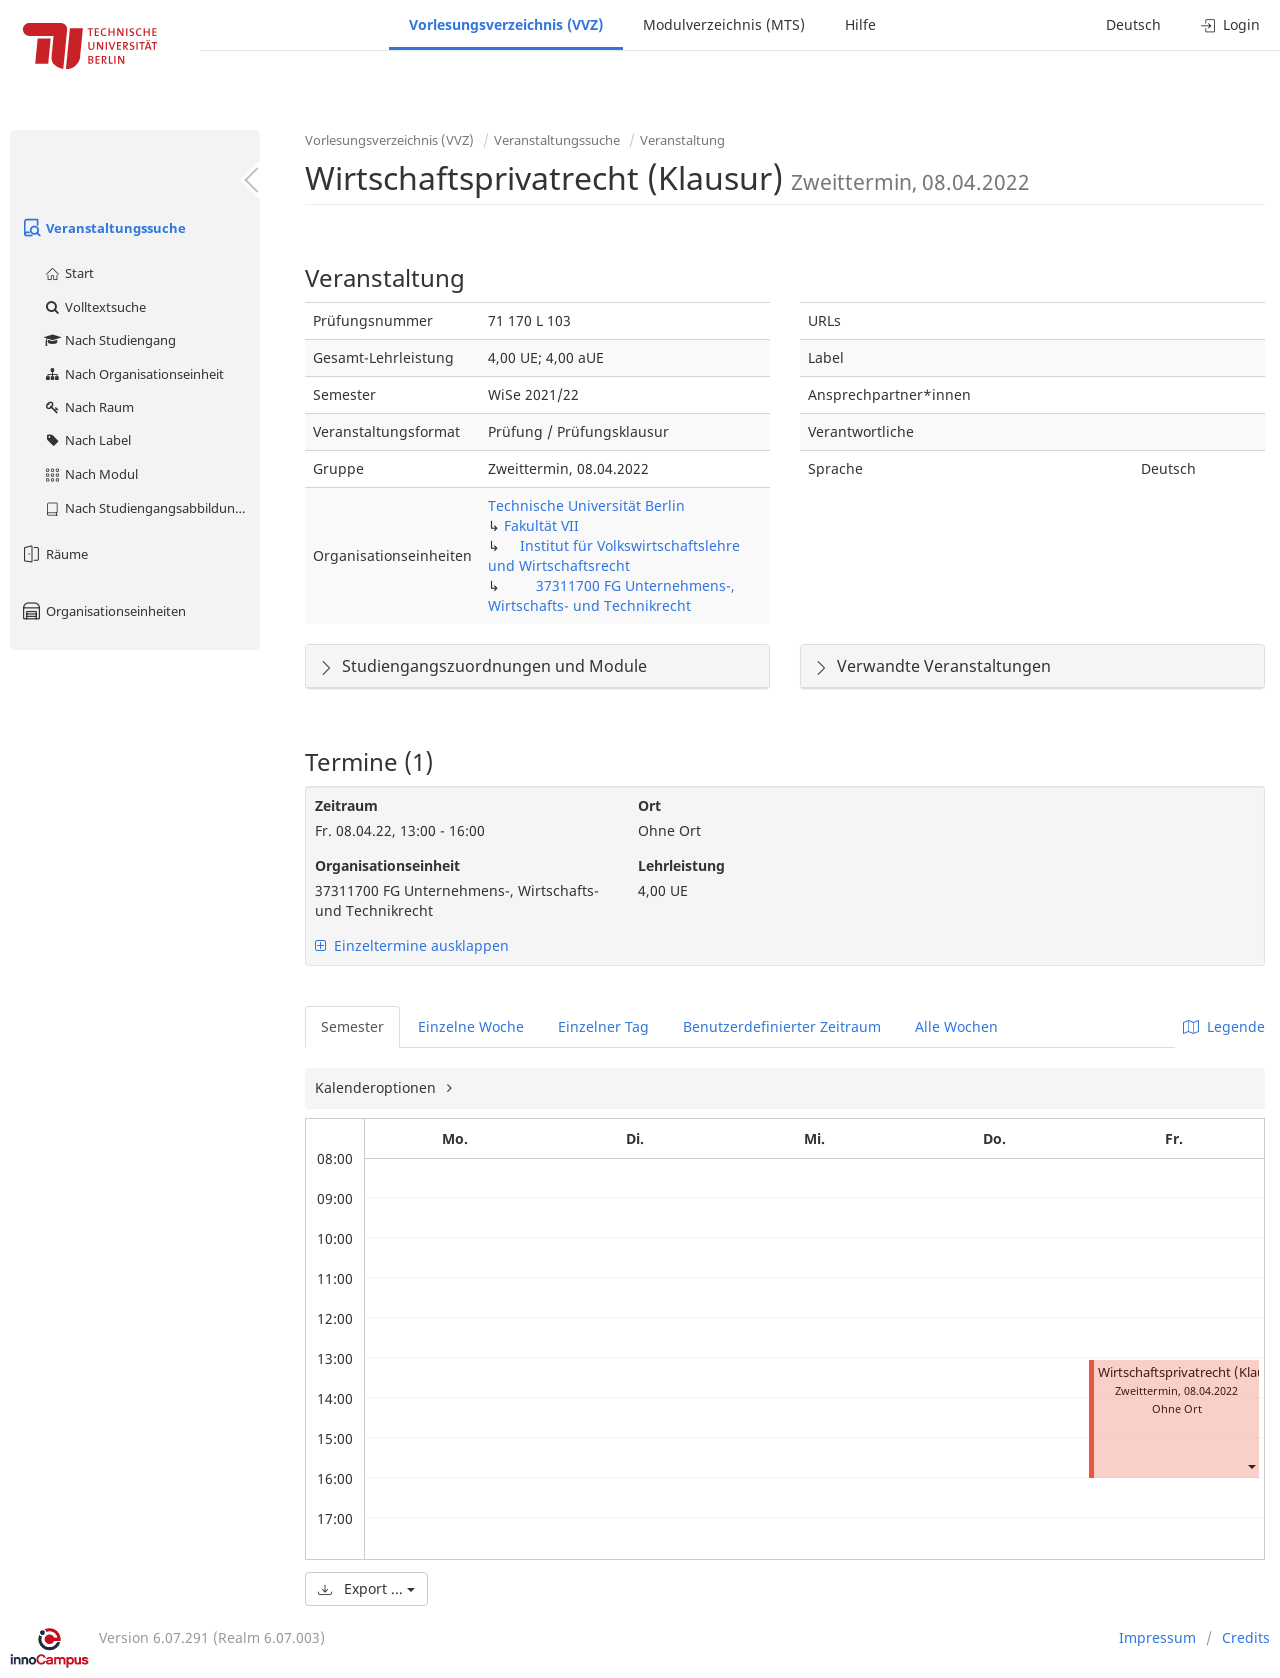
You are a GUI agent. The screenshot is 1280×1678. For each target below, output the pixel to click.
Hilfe (860, 24)
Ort (649, 805)
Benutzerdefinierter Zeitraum (782, 1026)
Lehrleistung (681, 865)
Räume (54, 554)
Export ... (366, 1588)
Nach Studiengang (109, 340)
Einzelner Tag (603, 1026)
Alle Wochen (956, 1026)
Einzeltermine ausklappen (412, 945)
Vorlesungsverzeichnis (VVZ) (506, 24)
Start (68, 273)
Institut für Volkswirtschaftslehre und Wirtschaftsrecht (614, 555)
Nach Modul (90, 474)
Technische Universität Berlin (586, 505)
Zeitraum (346, 805)
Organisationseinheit (387, 865)
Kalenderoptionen (377, 1087)
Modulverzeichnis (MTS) (724, 24)
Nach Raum (88, 407)
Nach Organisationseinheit (133, 374)
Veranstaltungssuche (103, 228)
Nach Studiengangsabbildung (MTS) (151, 508)
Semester (352, 1026)
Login (1230, 24)
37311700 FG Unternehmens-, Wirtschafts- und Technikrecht (611, 595)
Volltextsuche (94, 307)
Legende (1224, 1026)
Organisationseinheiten (103, 611)
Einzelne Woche (471, 1026)
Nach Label (87, 440)
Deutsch (1133, 24)
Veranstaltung (682, 140)
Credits (1246, 1637)
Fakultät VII (541, 525)
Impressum (1157, 1637)
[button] (1251, 1466)
